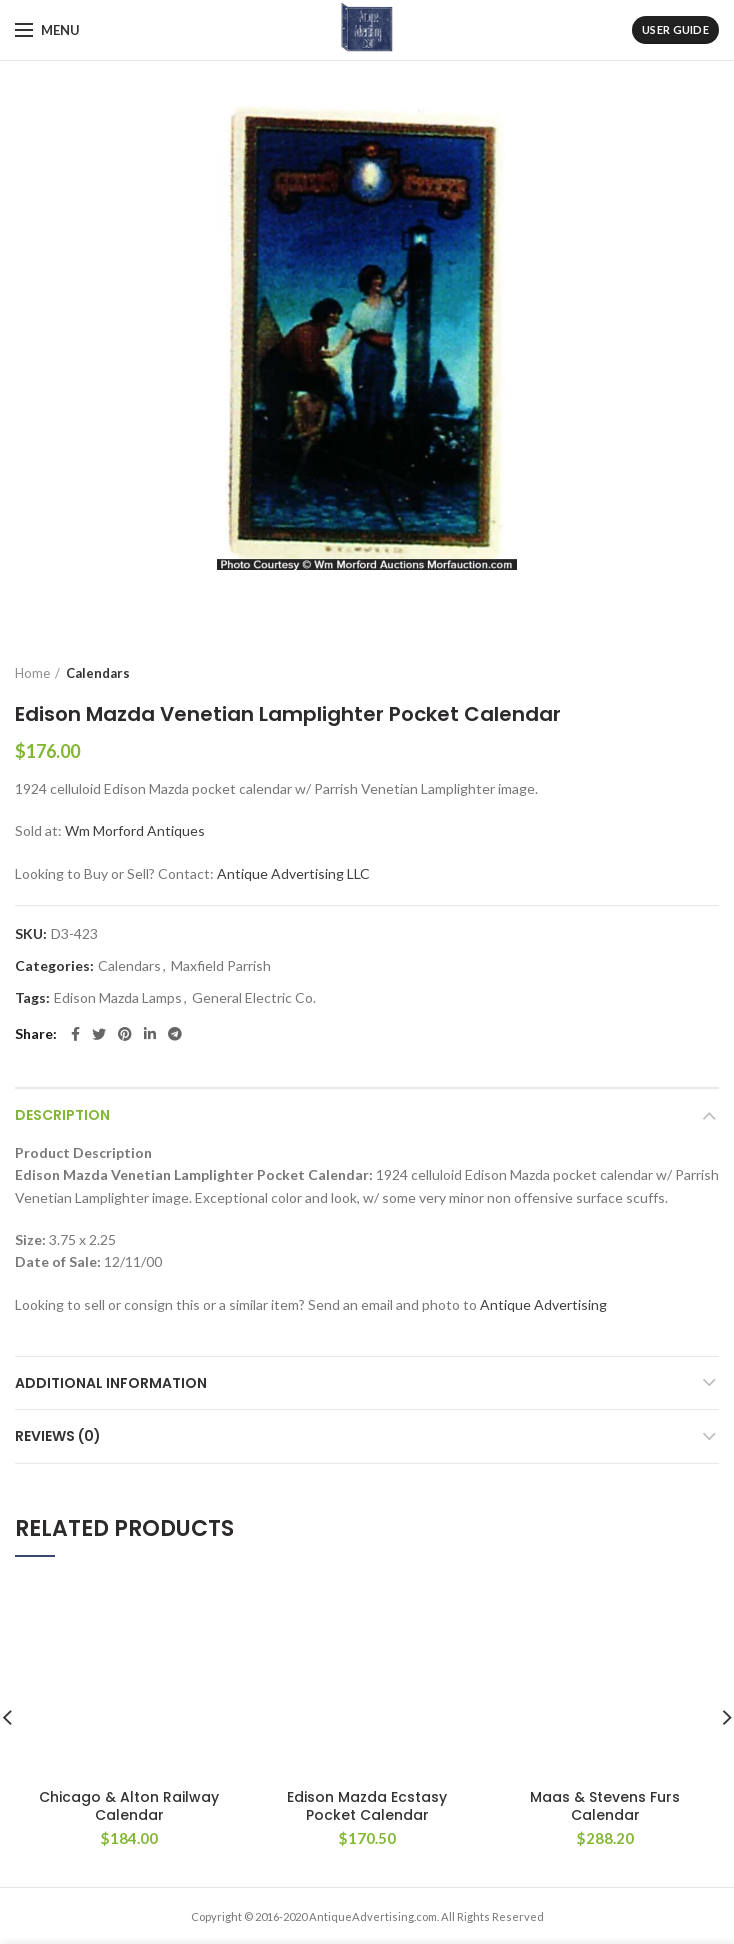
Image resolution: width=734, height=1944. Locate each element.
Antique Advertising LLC (293, 873)
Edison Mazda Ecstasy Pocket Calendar (367, 1650)
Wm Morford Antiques (135, 830)
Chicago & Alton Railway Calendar (129, 1629)
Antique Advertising (543, 1304)
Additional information (111, 1383)
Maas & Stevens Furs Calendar (605, 1629)
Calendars (98, 673)
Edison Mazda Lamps (118, 998)
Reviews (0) (58, 1436)
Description (62, 1115)
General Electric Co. (254, 998)
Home (32, 673)
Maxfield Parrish (221, 966)
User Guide (675, 29)
